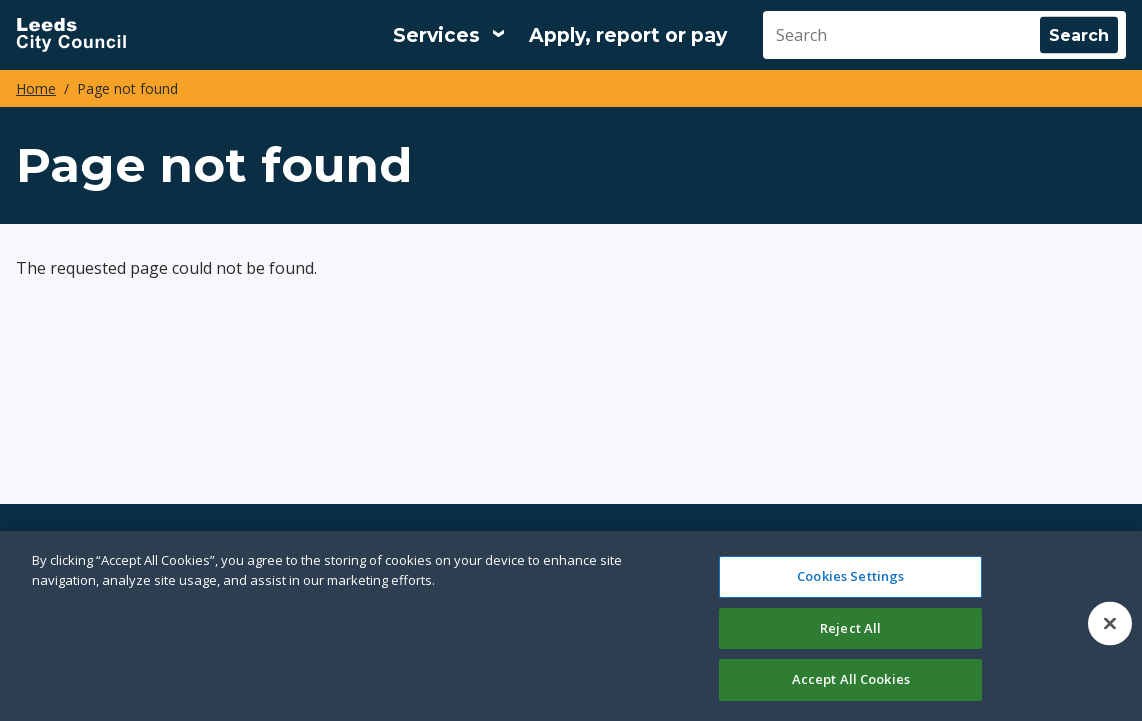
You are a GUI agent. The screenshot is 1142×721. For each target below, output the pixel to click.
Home (36, 88)
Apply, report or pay (628, 35)
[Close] (1110, 624)
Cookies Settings (850, 576)
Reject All (850, 628)
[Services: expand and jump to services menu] (449, 35)
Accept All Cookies (851, 679)
